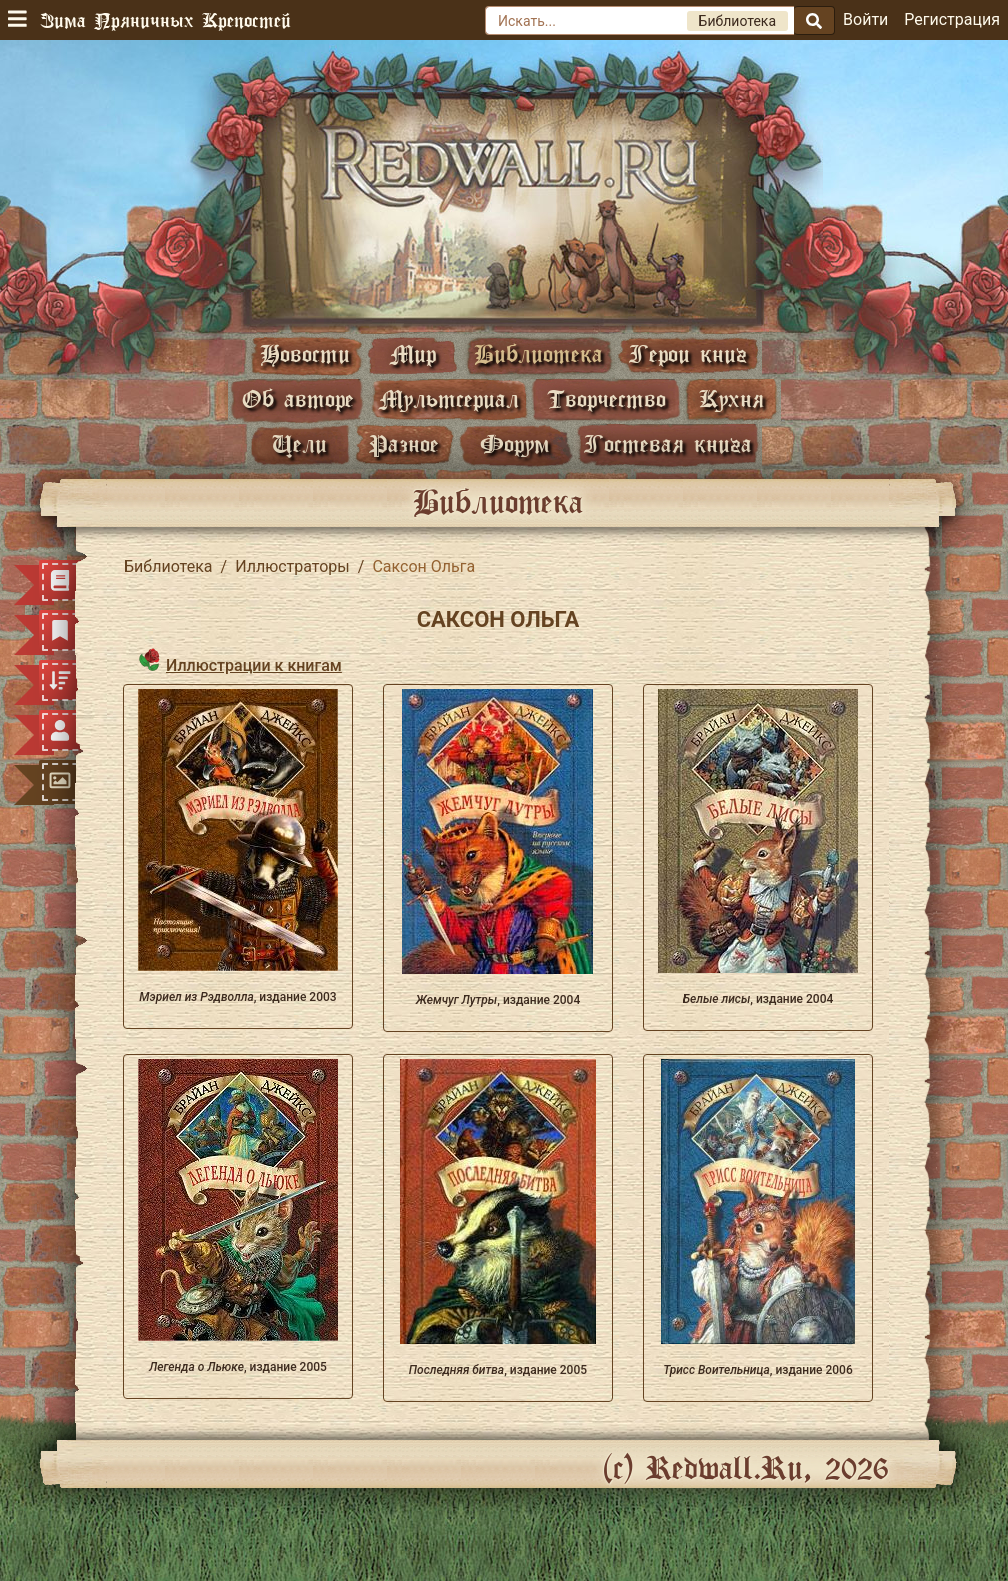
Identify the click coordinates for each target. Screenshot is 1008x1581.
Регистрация (952, 19)
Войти (865, 19)
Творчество (606, 398)
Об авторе (298, 398)
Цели (299, 443)
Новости (305, 353)
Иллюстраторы (292, 566)
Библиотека (538, 353)
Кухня (731, 398)
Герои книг (688, 353)
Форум (515, 443)
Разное (404, 443)
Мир (413, 353)
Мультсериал (449, 398)
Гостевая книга (668, 443)
